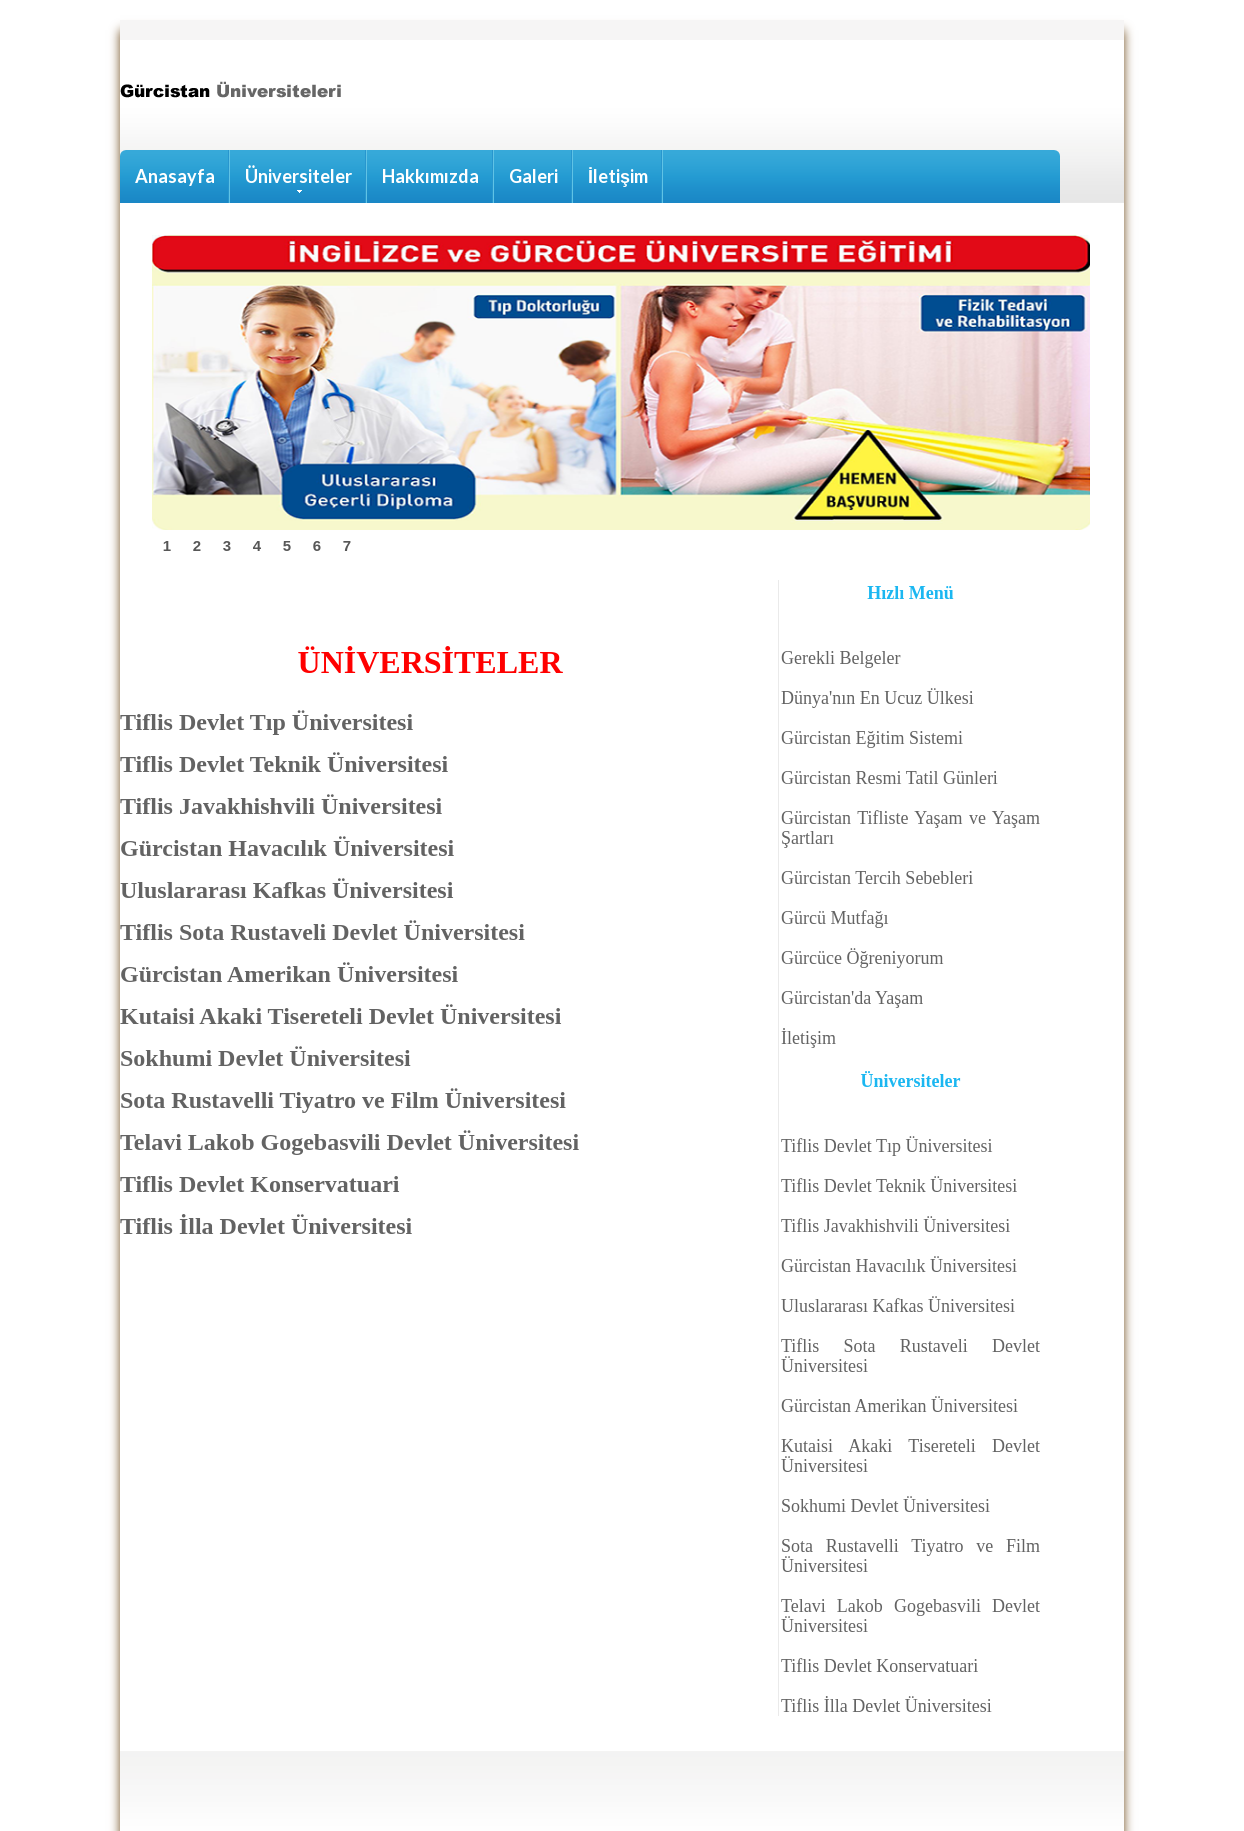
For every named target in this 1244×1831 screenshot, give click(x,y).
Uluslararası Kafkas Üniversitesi (898, 1306)
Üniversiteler (298, 179)
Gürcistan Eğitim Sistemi (872, 738)
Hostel (238, 99)
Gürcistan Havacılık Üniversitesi (899, 1266)
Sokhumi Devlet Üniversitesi (885, 1506)
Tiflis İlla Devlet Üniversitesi (886, 1706)
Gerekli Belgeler (840, 658)
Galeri (533, 176)
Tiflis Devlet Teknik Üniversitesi (899, 1186)
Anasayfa (175, 176)
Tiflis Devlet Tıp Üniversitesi (887, 1146)
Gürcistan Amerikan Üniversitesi (899, 1406)
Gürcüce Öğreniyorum (862, 958)
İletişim (618, 176)
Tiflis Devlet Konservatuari (879, 1666)
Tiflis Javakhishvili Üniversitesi (895, 1226)
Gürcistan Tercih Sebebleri (877, 878)
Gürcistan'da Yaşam (852, 998)
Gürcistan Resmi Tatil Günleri (889, 778)
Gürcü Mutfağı (834, 918)
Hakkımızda (430, 176)
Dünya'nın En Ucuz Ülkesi (877, 698)
